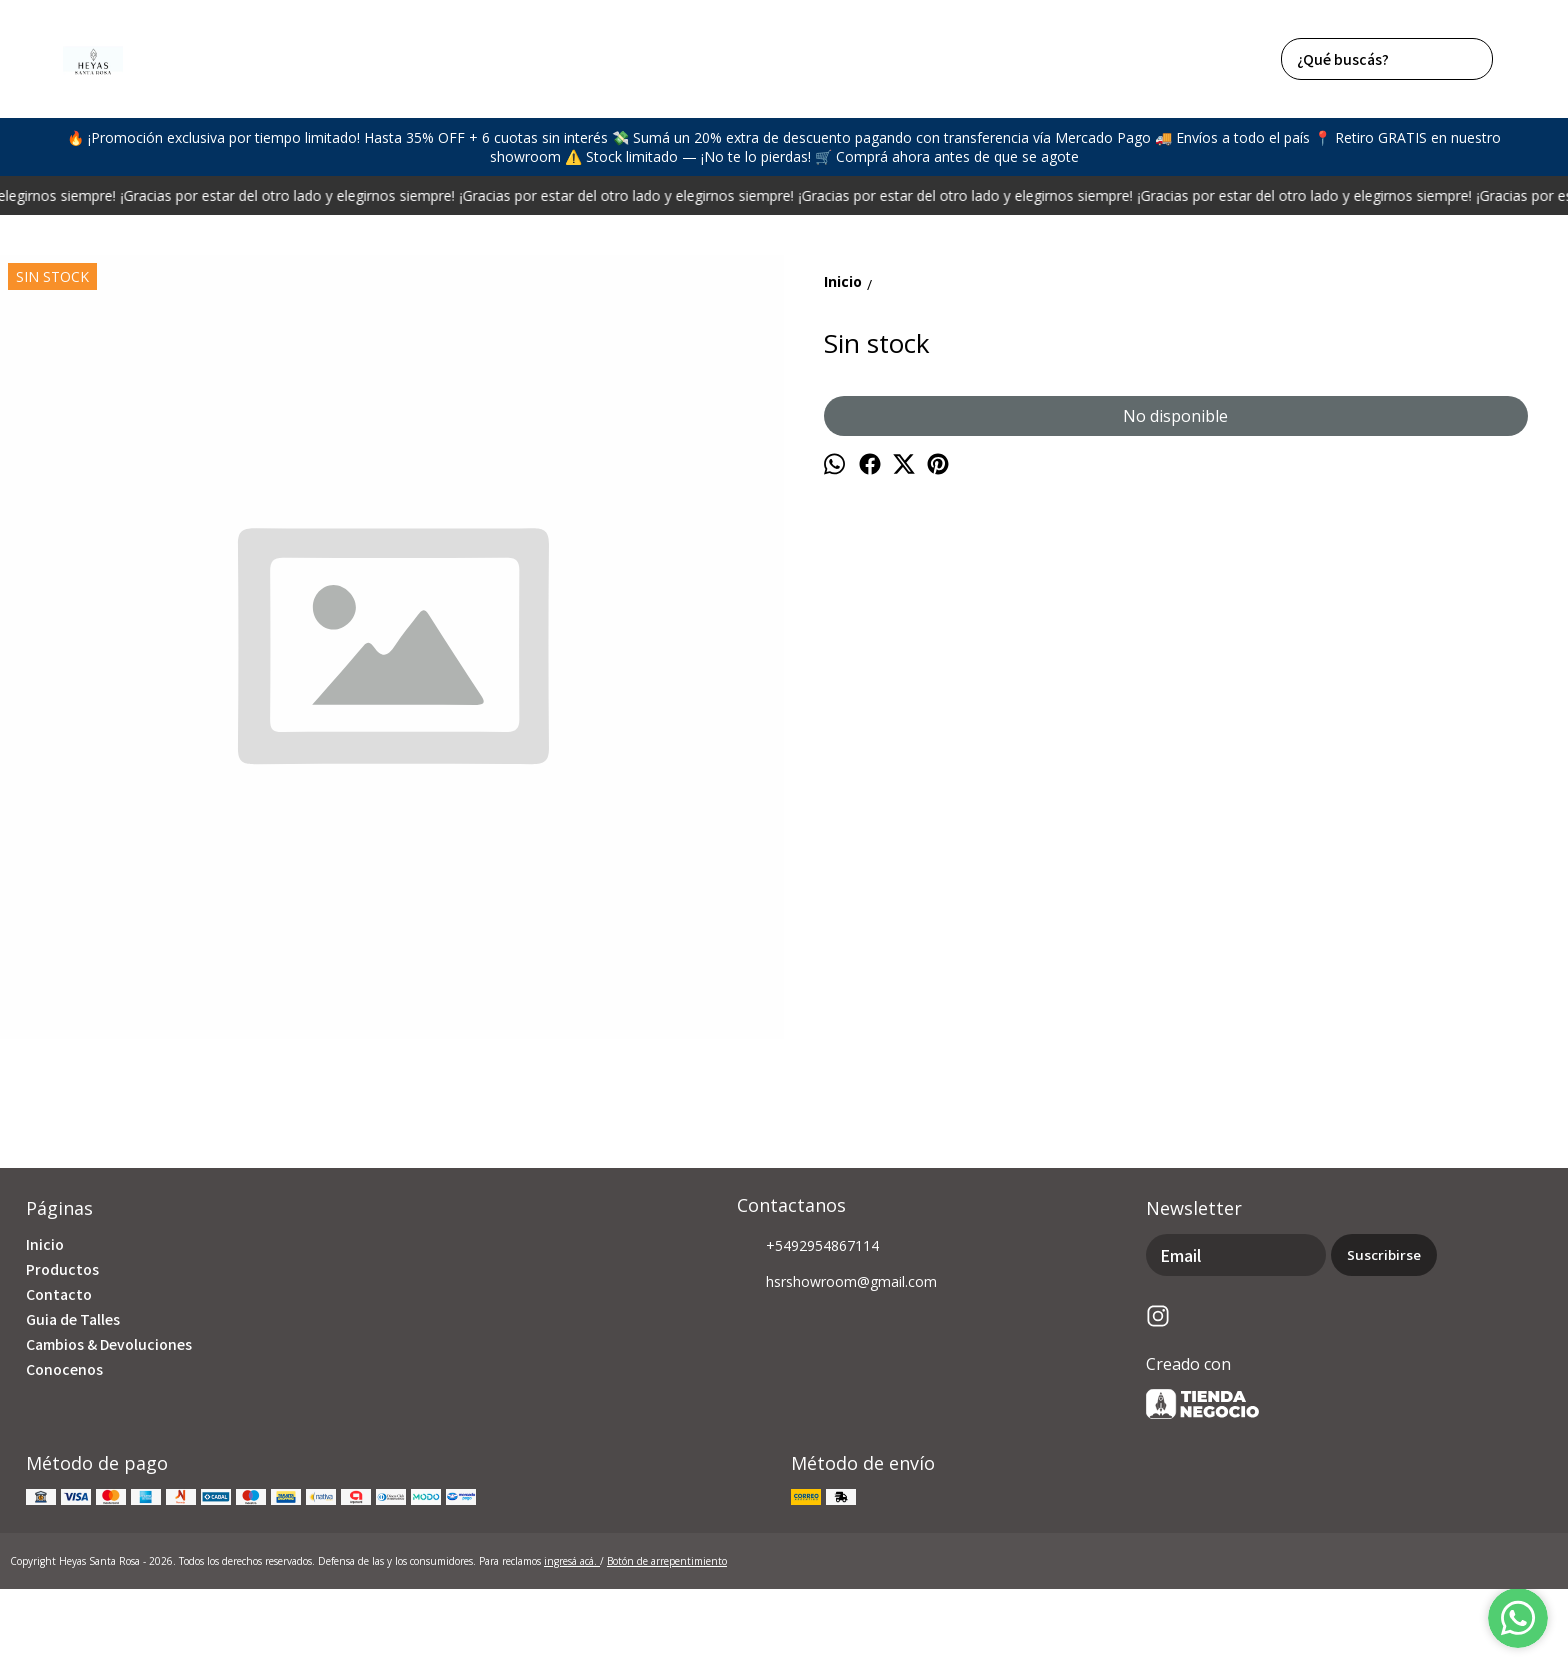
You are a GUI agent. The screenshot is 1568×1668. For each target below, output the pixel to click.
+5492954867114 (808, 1247)
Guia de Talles (73, 1319)
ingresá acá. (572, 1561)
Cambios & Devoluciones (109, 1344)
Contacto (59, 1294)
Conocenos (64, 1369)
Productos (62, 1269)
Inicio (45, 1244)
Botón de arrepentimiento (667, 1561)
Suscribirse (1384, 1255)
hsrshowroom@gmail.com (837, 1283)
